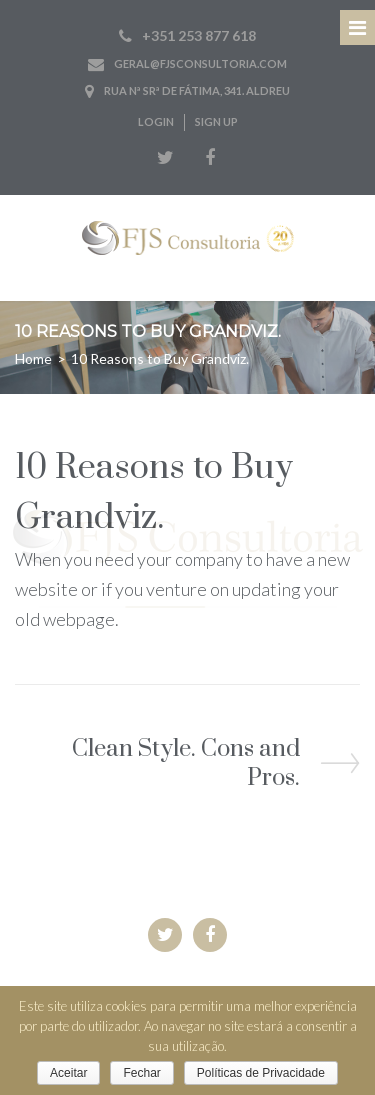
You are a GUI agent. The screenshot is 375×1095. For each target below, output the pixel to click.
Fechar (141, 1073)
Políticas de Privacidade (261, 1073)
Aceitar (68, 1073)
